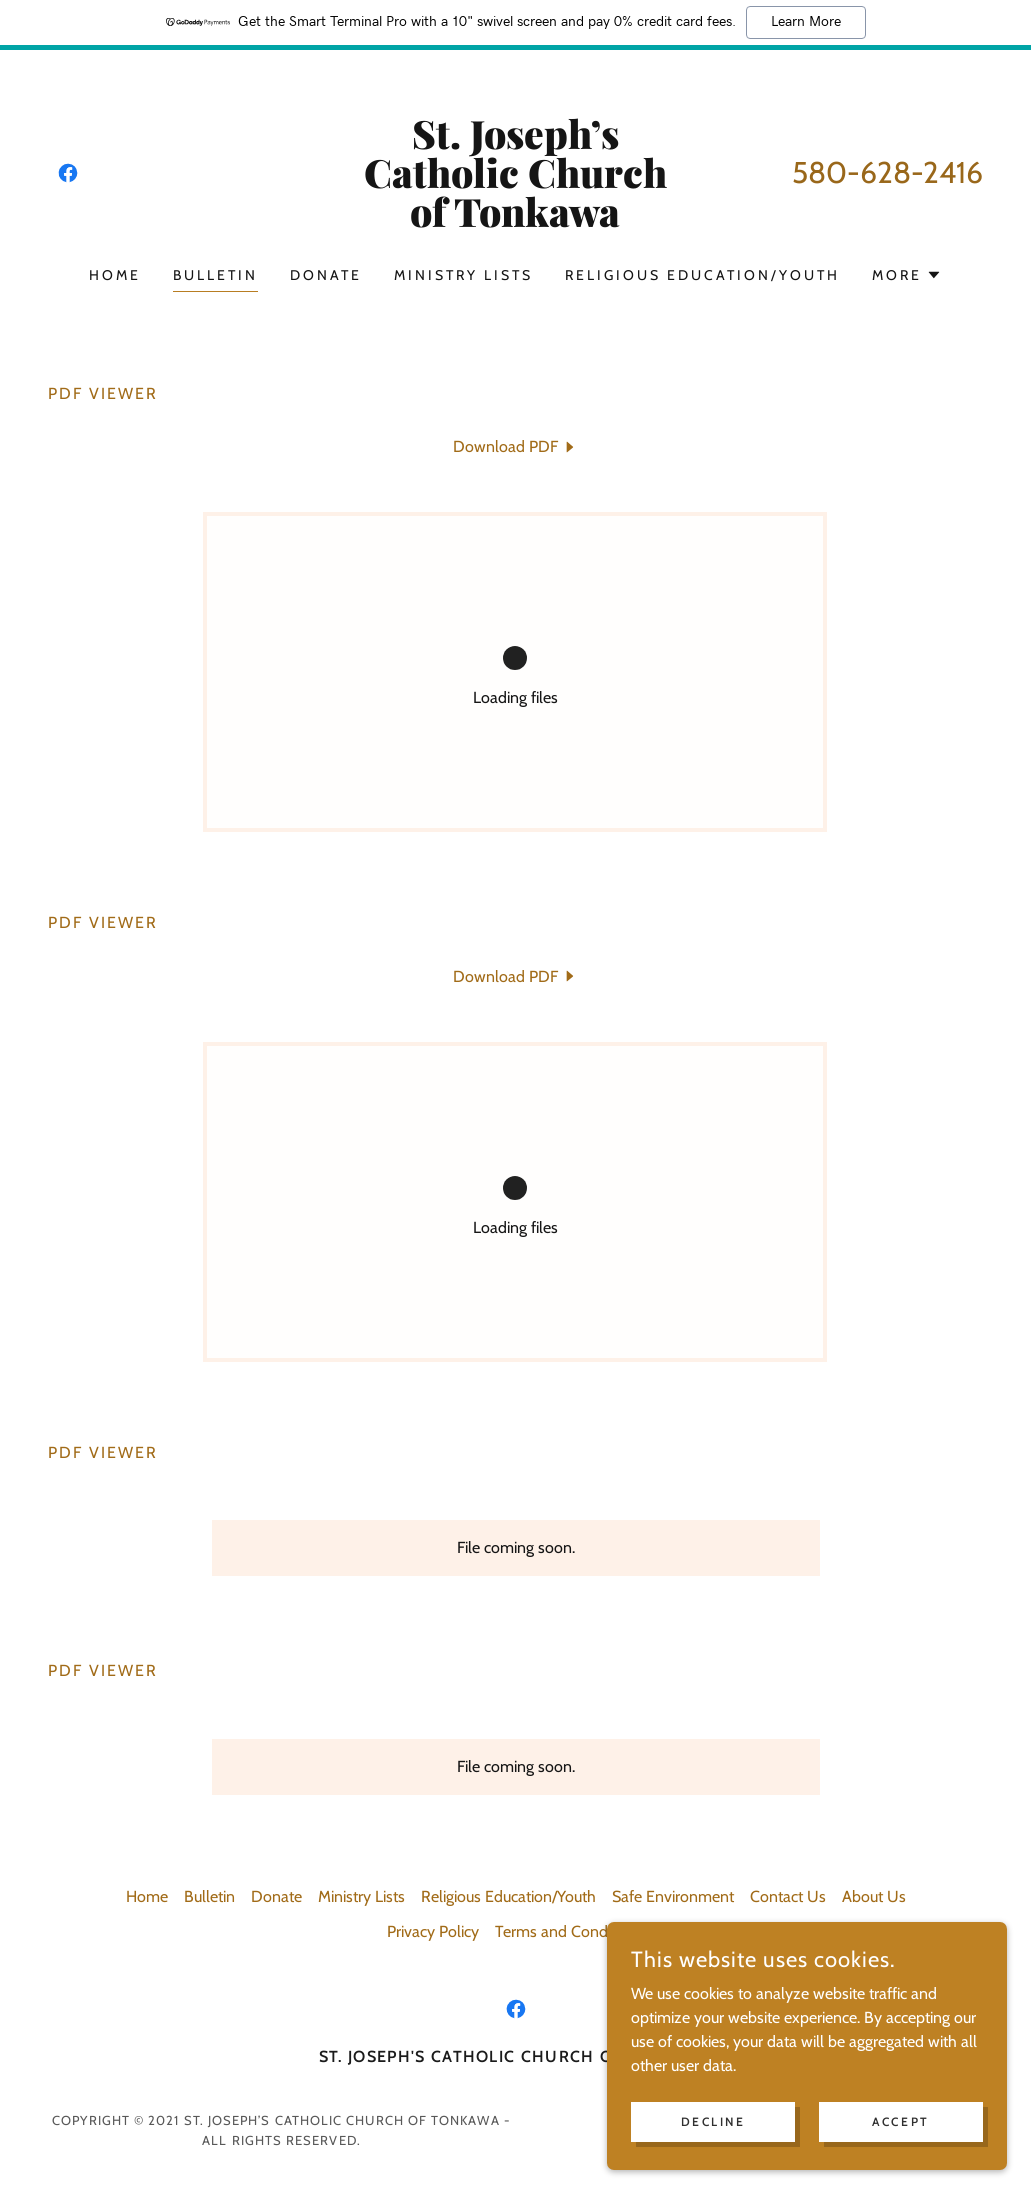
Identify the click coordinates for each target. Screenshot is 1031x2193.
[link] (68, 173)
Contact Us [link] (788, 1896)
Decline (713, 2121)
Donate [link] (326, 275)
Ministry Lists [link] (463, 275)
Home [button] (147, 1896)
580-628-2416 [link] (887, 172)
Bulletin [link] (215, 275)
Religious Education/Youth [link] (702, 275)
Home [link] (115, 275)
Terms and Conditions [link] (569, 1931)
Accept (900, 2121)
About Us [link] (874, 1896)
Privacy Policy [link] (433, 1931)
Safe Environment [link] (673, 1896)
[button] (907, 275)
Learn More (806, 22)
